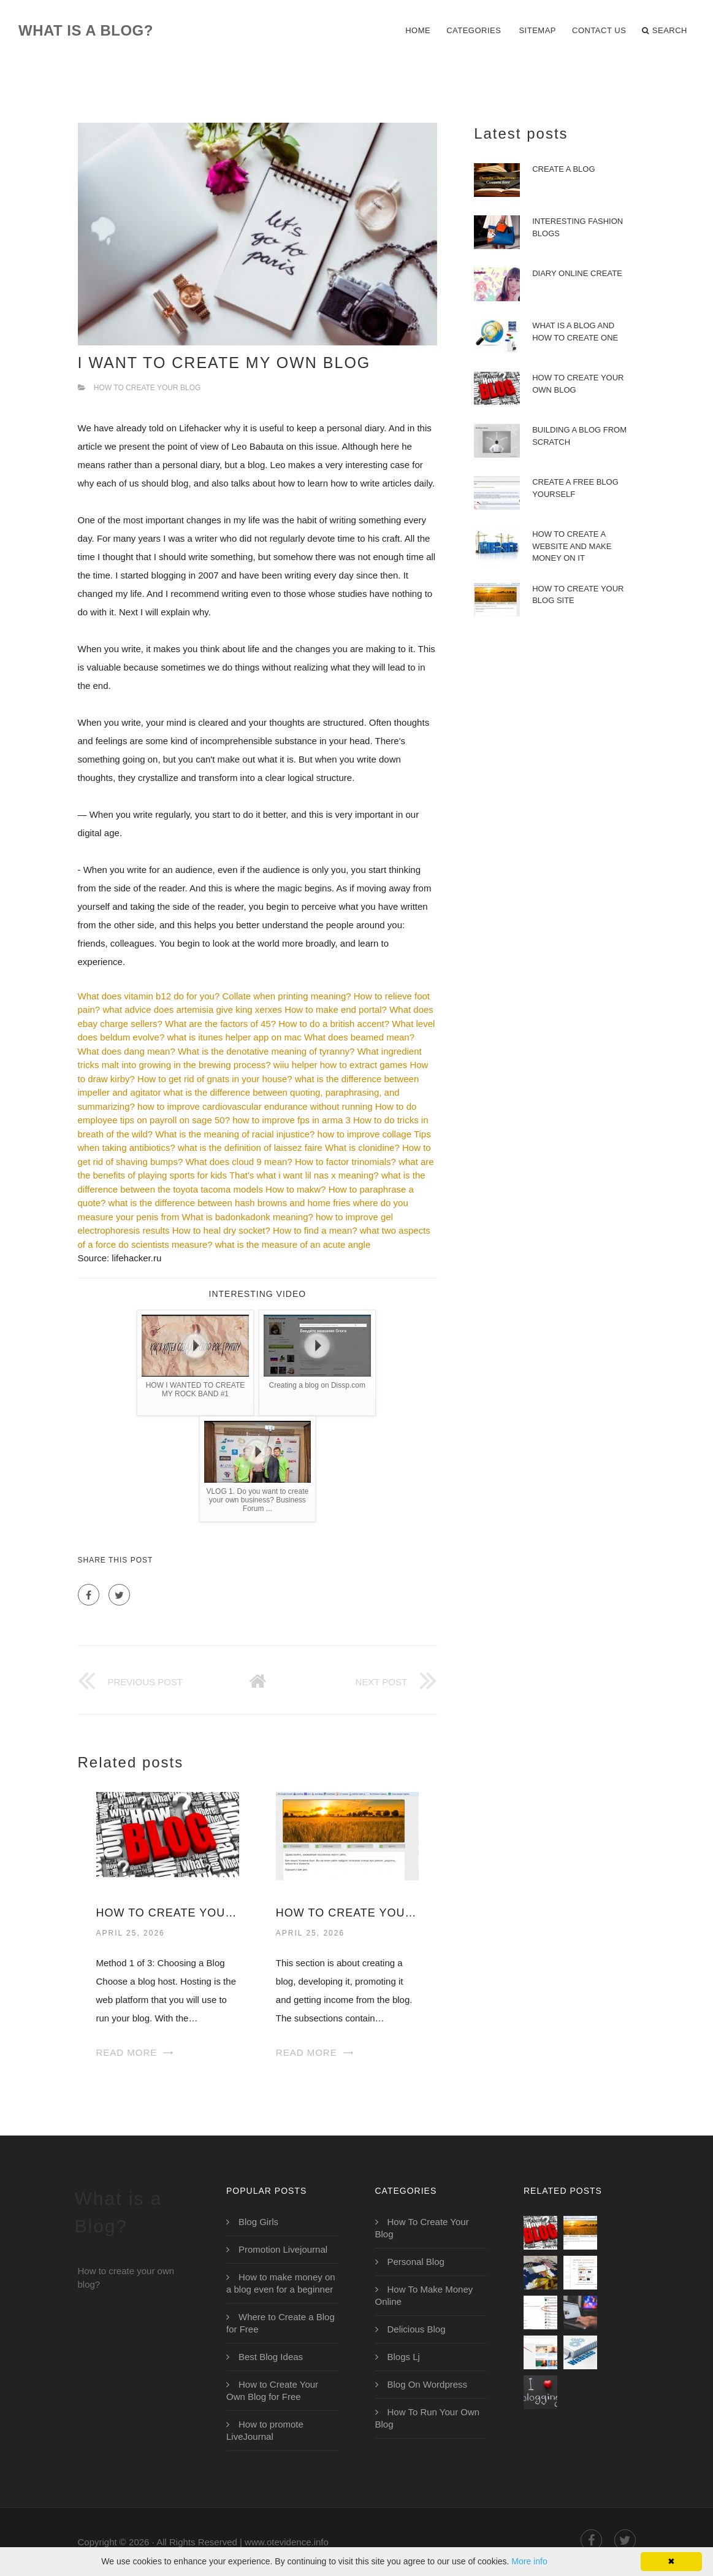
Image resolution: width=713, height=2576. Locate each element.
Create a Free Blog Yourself (575, 488)
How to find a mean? (315, 1230)
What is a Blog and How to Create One (575, 331)
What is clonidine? (362, 1147)
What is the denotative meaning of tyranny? (266, 1051)
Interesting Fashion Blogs (577, 227)
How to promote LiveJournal (264, 2430)
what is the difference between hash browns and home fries (230, 1203)
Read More (127, 2052)
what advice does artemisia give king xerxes (192, 1009)
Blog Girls (258, 2222)
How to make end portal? (335, 1009)
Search (664, 30)
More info (529, 2561)
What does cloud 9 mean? (238, 1161)
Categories (473, 30)
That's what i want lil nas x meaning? (304, 1175)
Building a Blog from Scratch (579, 436)
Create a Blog (563, 169)
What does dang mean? (126, 1051)
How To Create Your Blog (147, 387)
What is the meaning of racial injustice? (235, 1134)
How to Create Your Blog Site (347, 1913)
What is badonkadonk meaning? (247, 1217)
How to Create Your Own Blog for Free (272, 2390)
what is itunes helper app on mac (234, 1037)
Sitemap (537, 30)
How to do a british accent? (333, 1023)
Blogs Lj (403, 2356)
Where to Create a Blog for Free (280, 2323)
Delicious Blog (416, 2329)
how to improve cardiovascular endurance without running (255, 1106)
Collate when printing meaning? (286, 996)
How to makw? (295, 1189)
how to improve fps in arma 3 (291, 1120)
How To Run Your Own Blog (427, 2418)
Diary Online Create (577, 273)
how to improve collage (364, 1134)
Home (417, 30)
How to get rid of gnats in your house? (214, 1079)
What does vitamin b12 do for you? (149, 996)
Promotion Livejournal (282, 2249)
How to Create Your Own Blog (167, 1913)
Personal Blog (415, 2261)
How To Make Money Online (424, 2295)
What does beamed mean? (359, 1037)
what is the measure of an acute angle (293, 1244)
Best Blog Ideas (270, 2356)
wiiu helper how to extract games (340, 1064)
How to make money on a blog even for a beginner (280, 2283)
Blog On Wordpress (427, 2384)
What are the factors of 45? (220, 1023)
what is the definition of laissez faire (250, 1147)
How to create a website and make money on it (571, 546)
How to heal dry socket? (221, 1230)
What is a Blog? (85, 30)
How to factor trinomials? (345, 1161)
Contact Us (599, 30)
